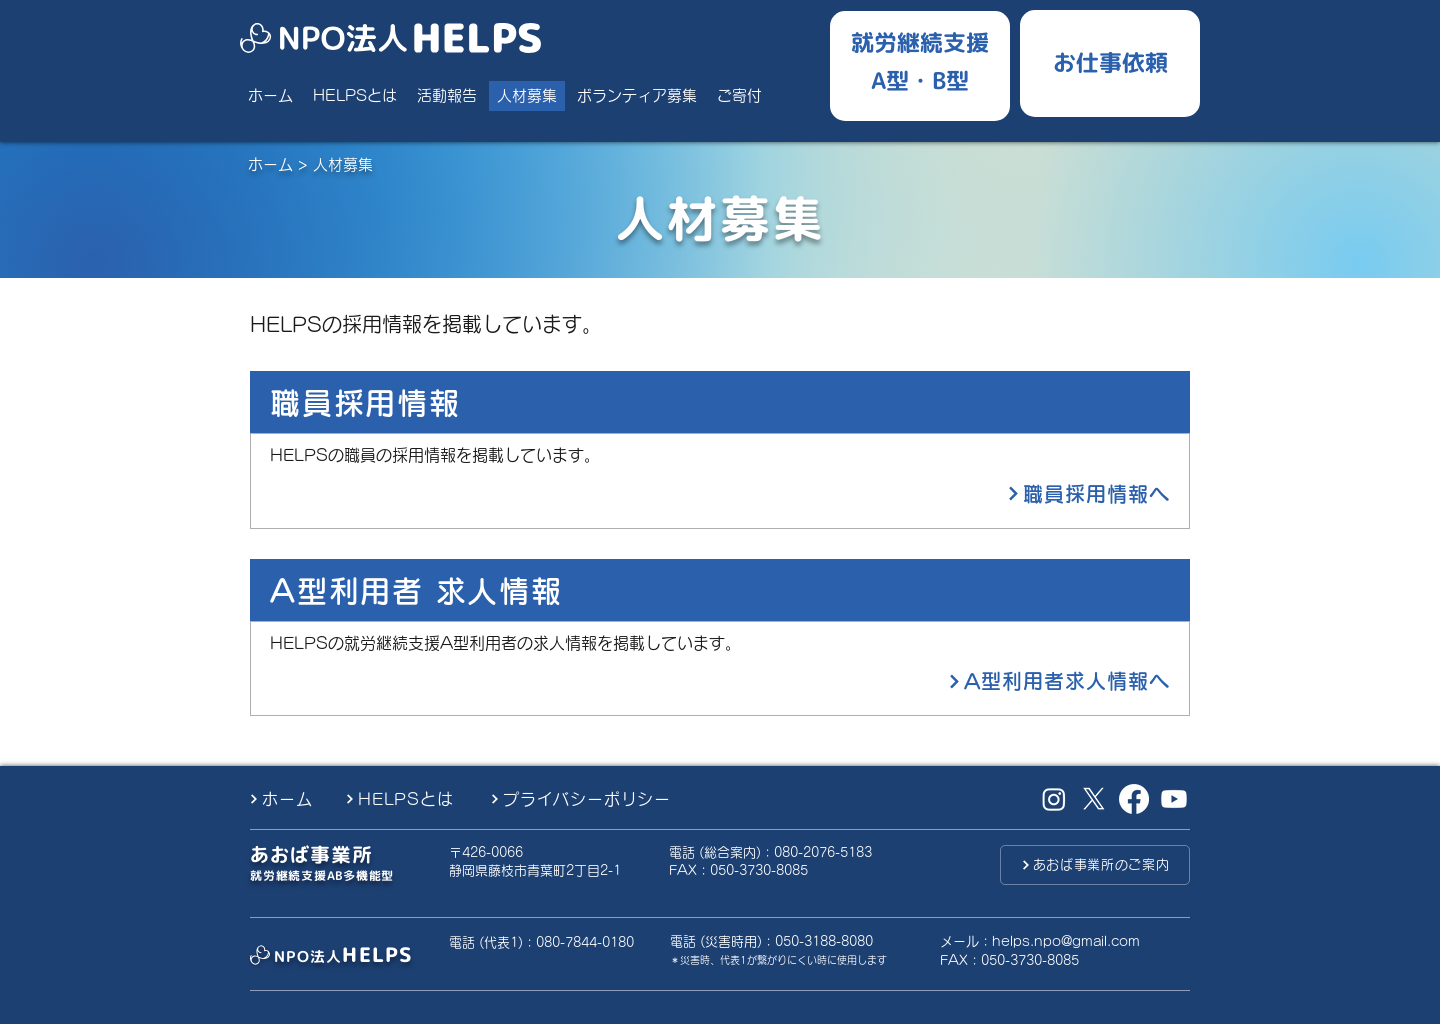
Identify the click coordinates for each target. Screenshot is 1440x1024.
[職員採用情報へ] (960, 494)
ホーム (270, 164)
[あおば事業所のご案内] (1095, 865)
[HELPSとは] (410, 799)
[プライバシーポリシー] (596, 799)
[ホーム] (289, 799)
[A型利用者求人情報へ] (960, 681)
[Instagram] (1054, 799)
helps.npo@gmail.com (1066, 941)
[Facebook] (1134, 799)
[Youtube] (1174, 799)
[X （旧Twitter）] (1094, 799)
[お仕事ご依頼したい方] (1110, 60)
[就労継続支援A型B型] (920, 61)
